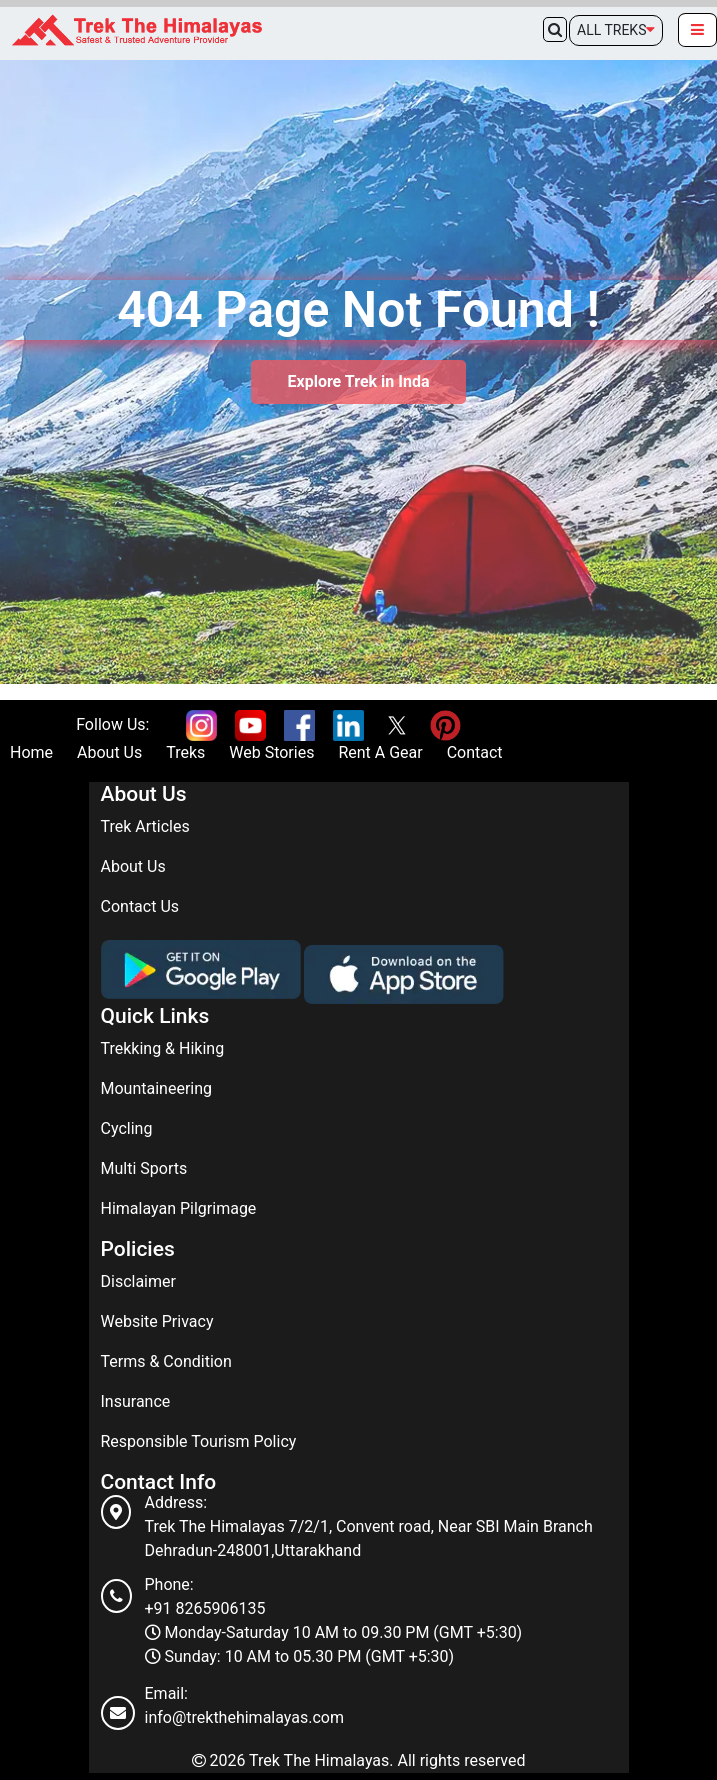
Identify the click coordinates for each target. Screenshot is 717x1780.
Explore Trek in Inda (359, 381)
